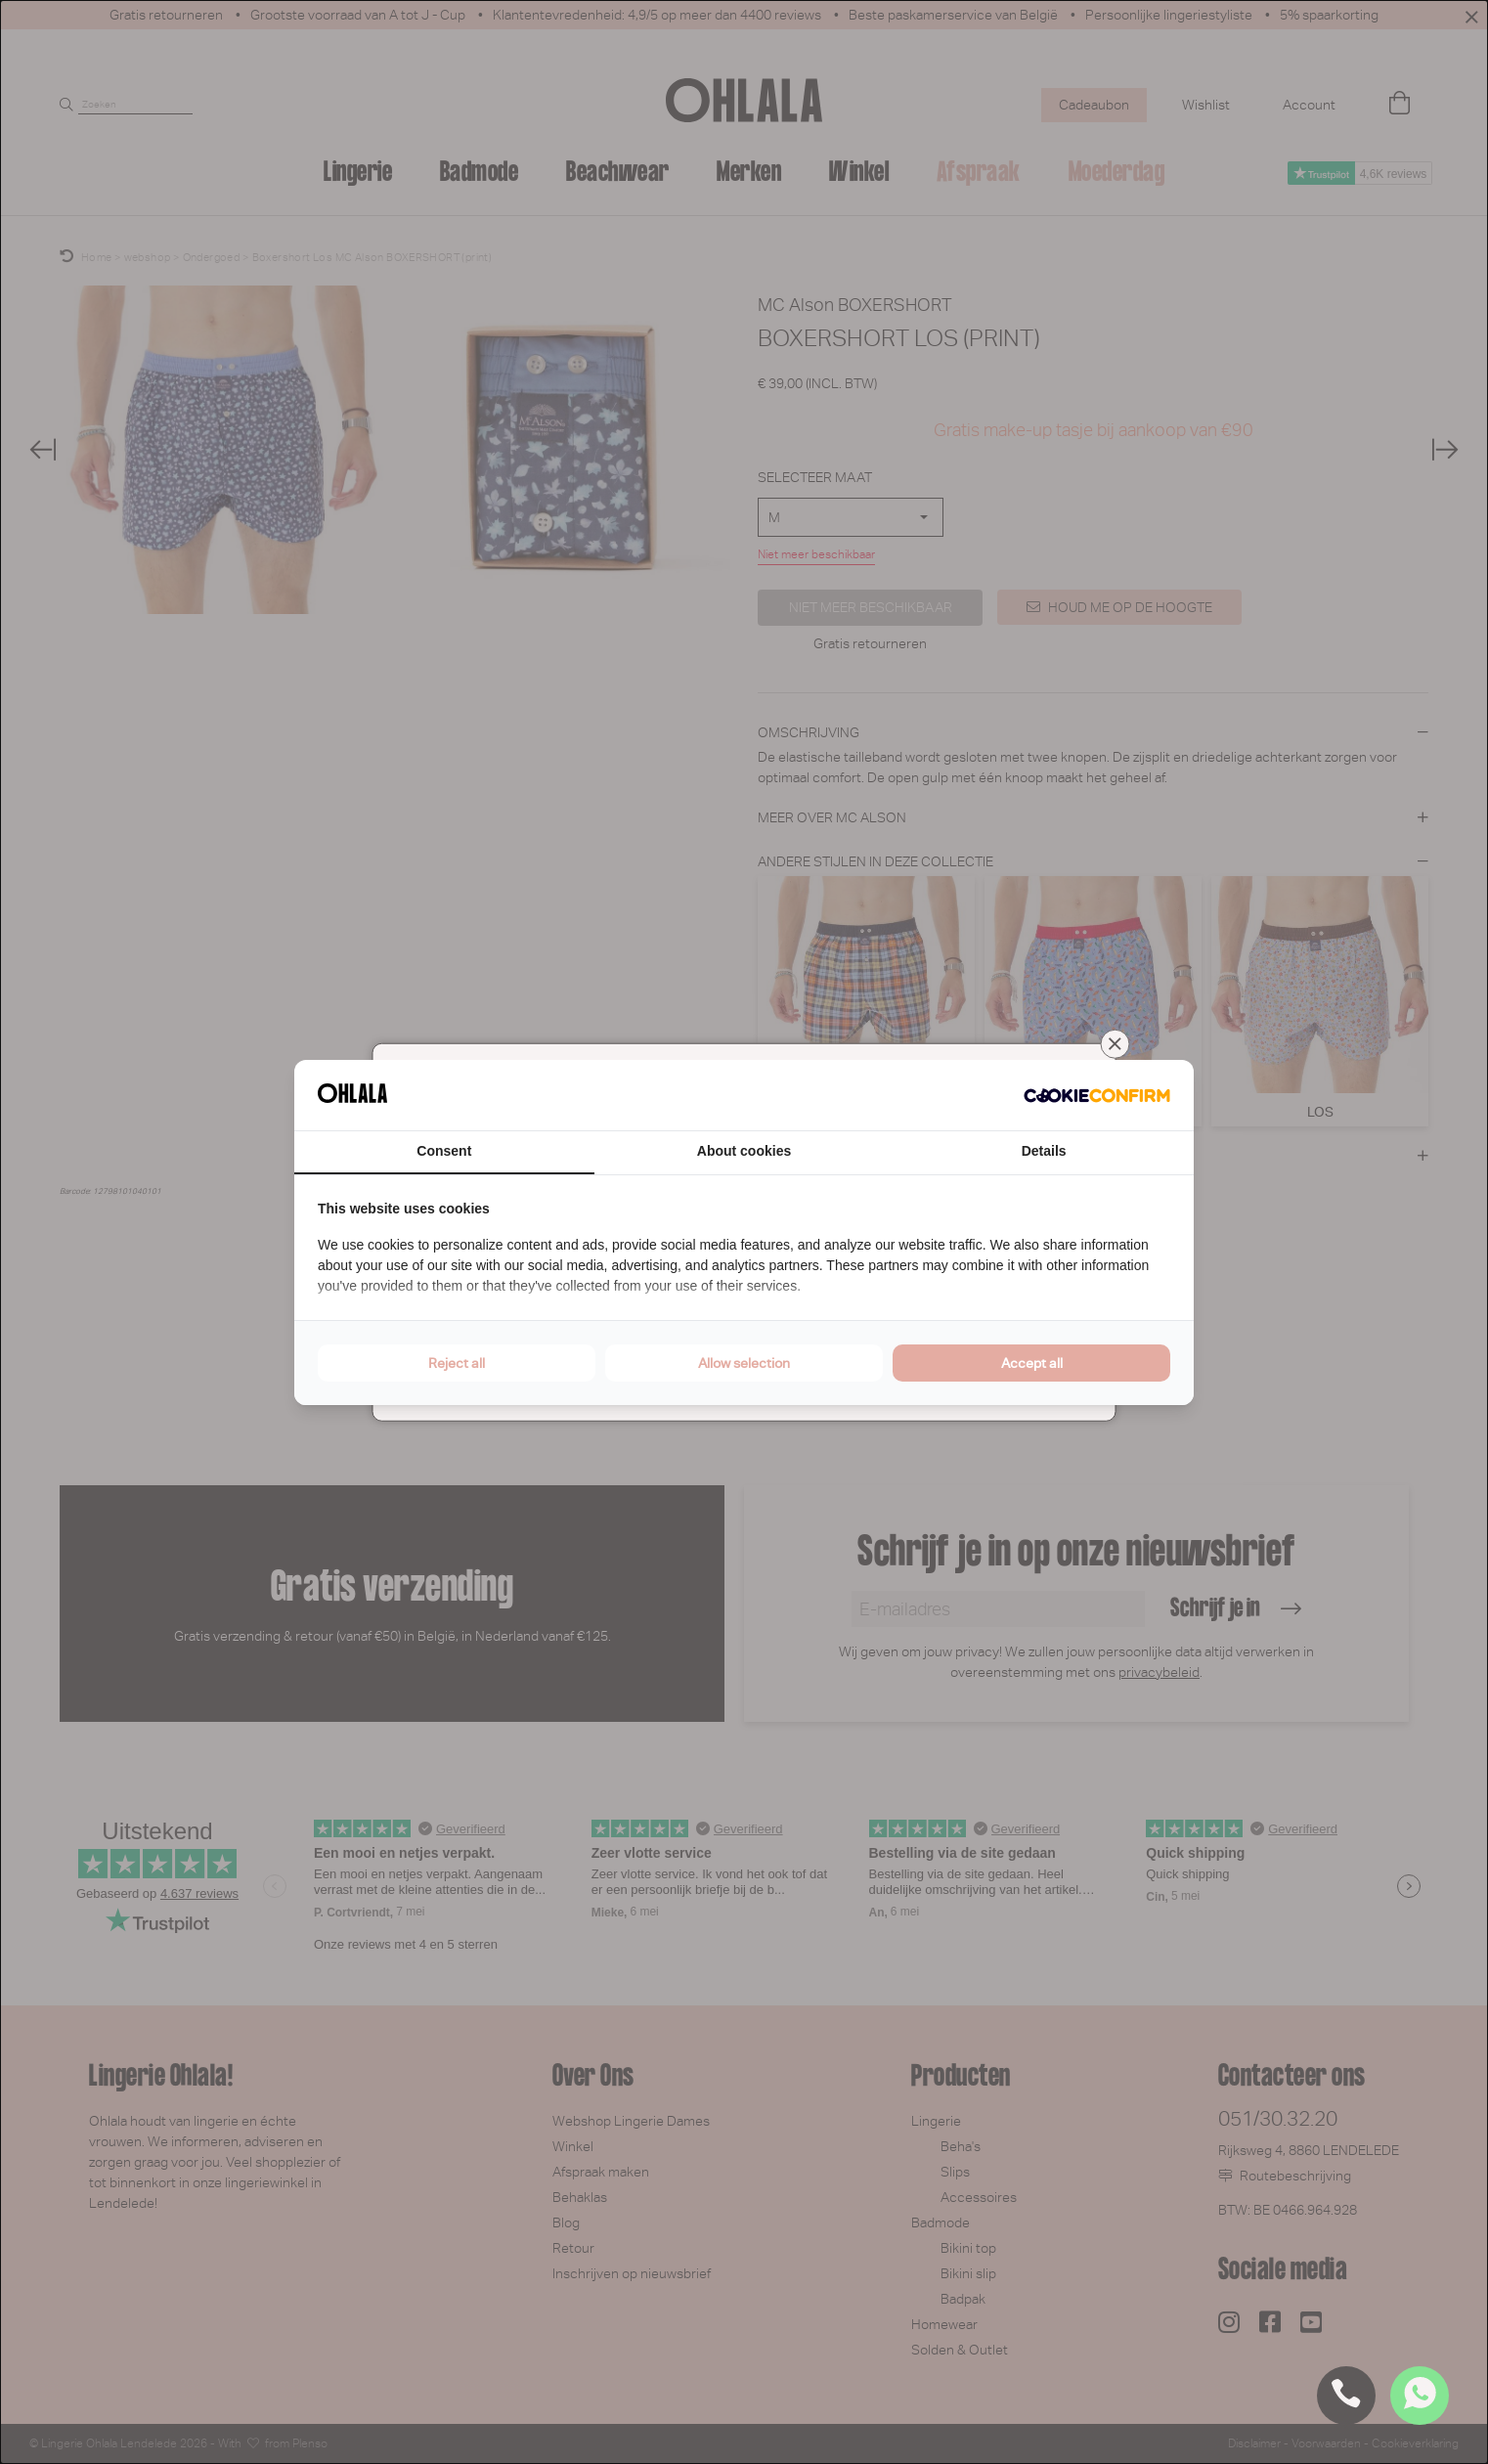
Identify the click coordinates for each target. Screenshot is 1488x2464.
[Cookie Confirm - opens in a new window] (1097, 1095)
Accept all (1032, 1363)
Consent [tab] (443, 1151)
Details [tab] (1044, 1151)
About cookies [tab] (744, 1151)
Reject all (456, 1363)
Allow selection (744, 1363)
